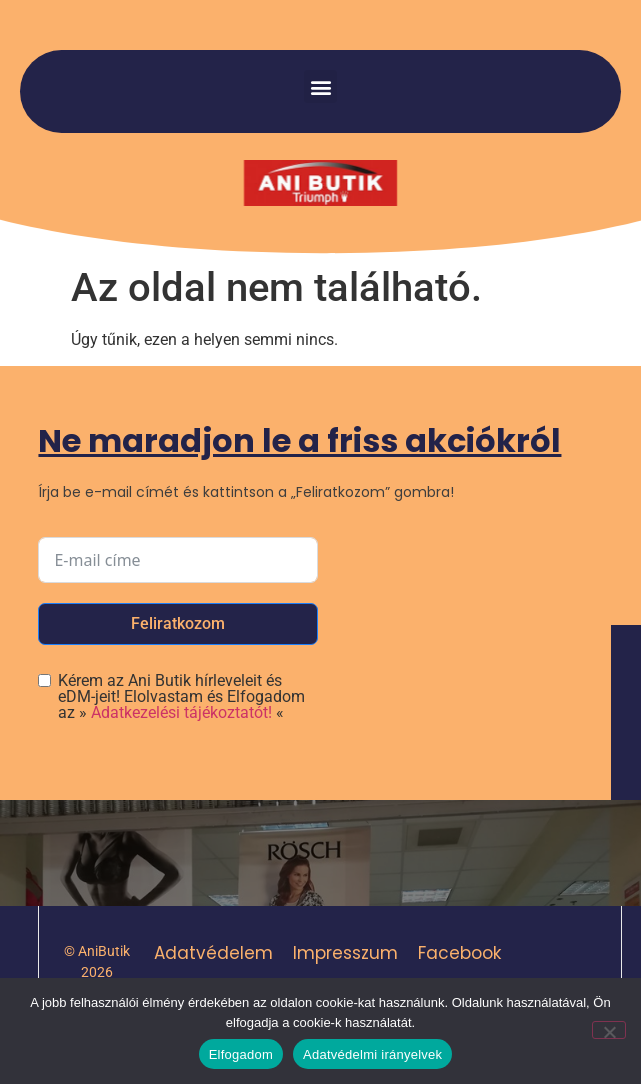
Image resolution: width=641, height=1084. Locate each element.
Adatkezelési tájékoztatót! (181, 712)
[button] (320, 86)
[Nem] (609, 1030)
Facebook (459, 953)
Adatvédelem (213, 953)
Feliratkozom (178, 623)
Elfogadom (241, 1054)
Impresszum (345, 953)
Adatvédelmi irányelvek (372, 1054)
